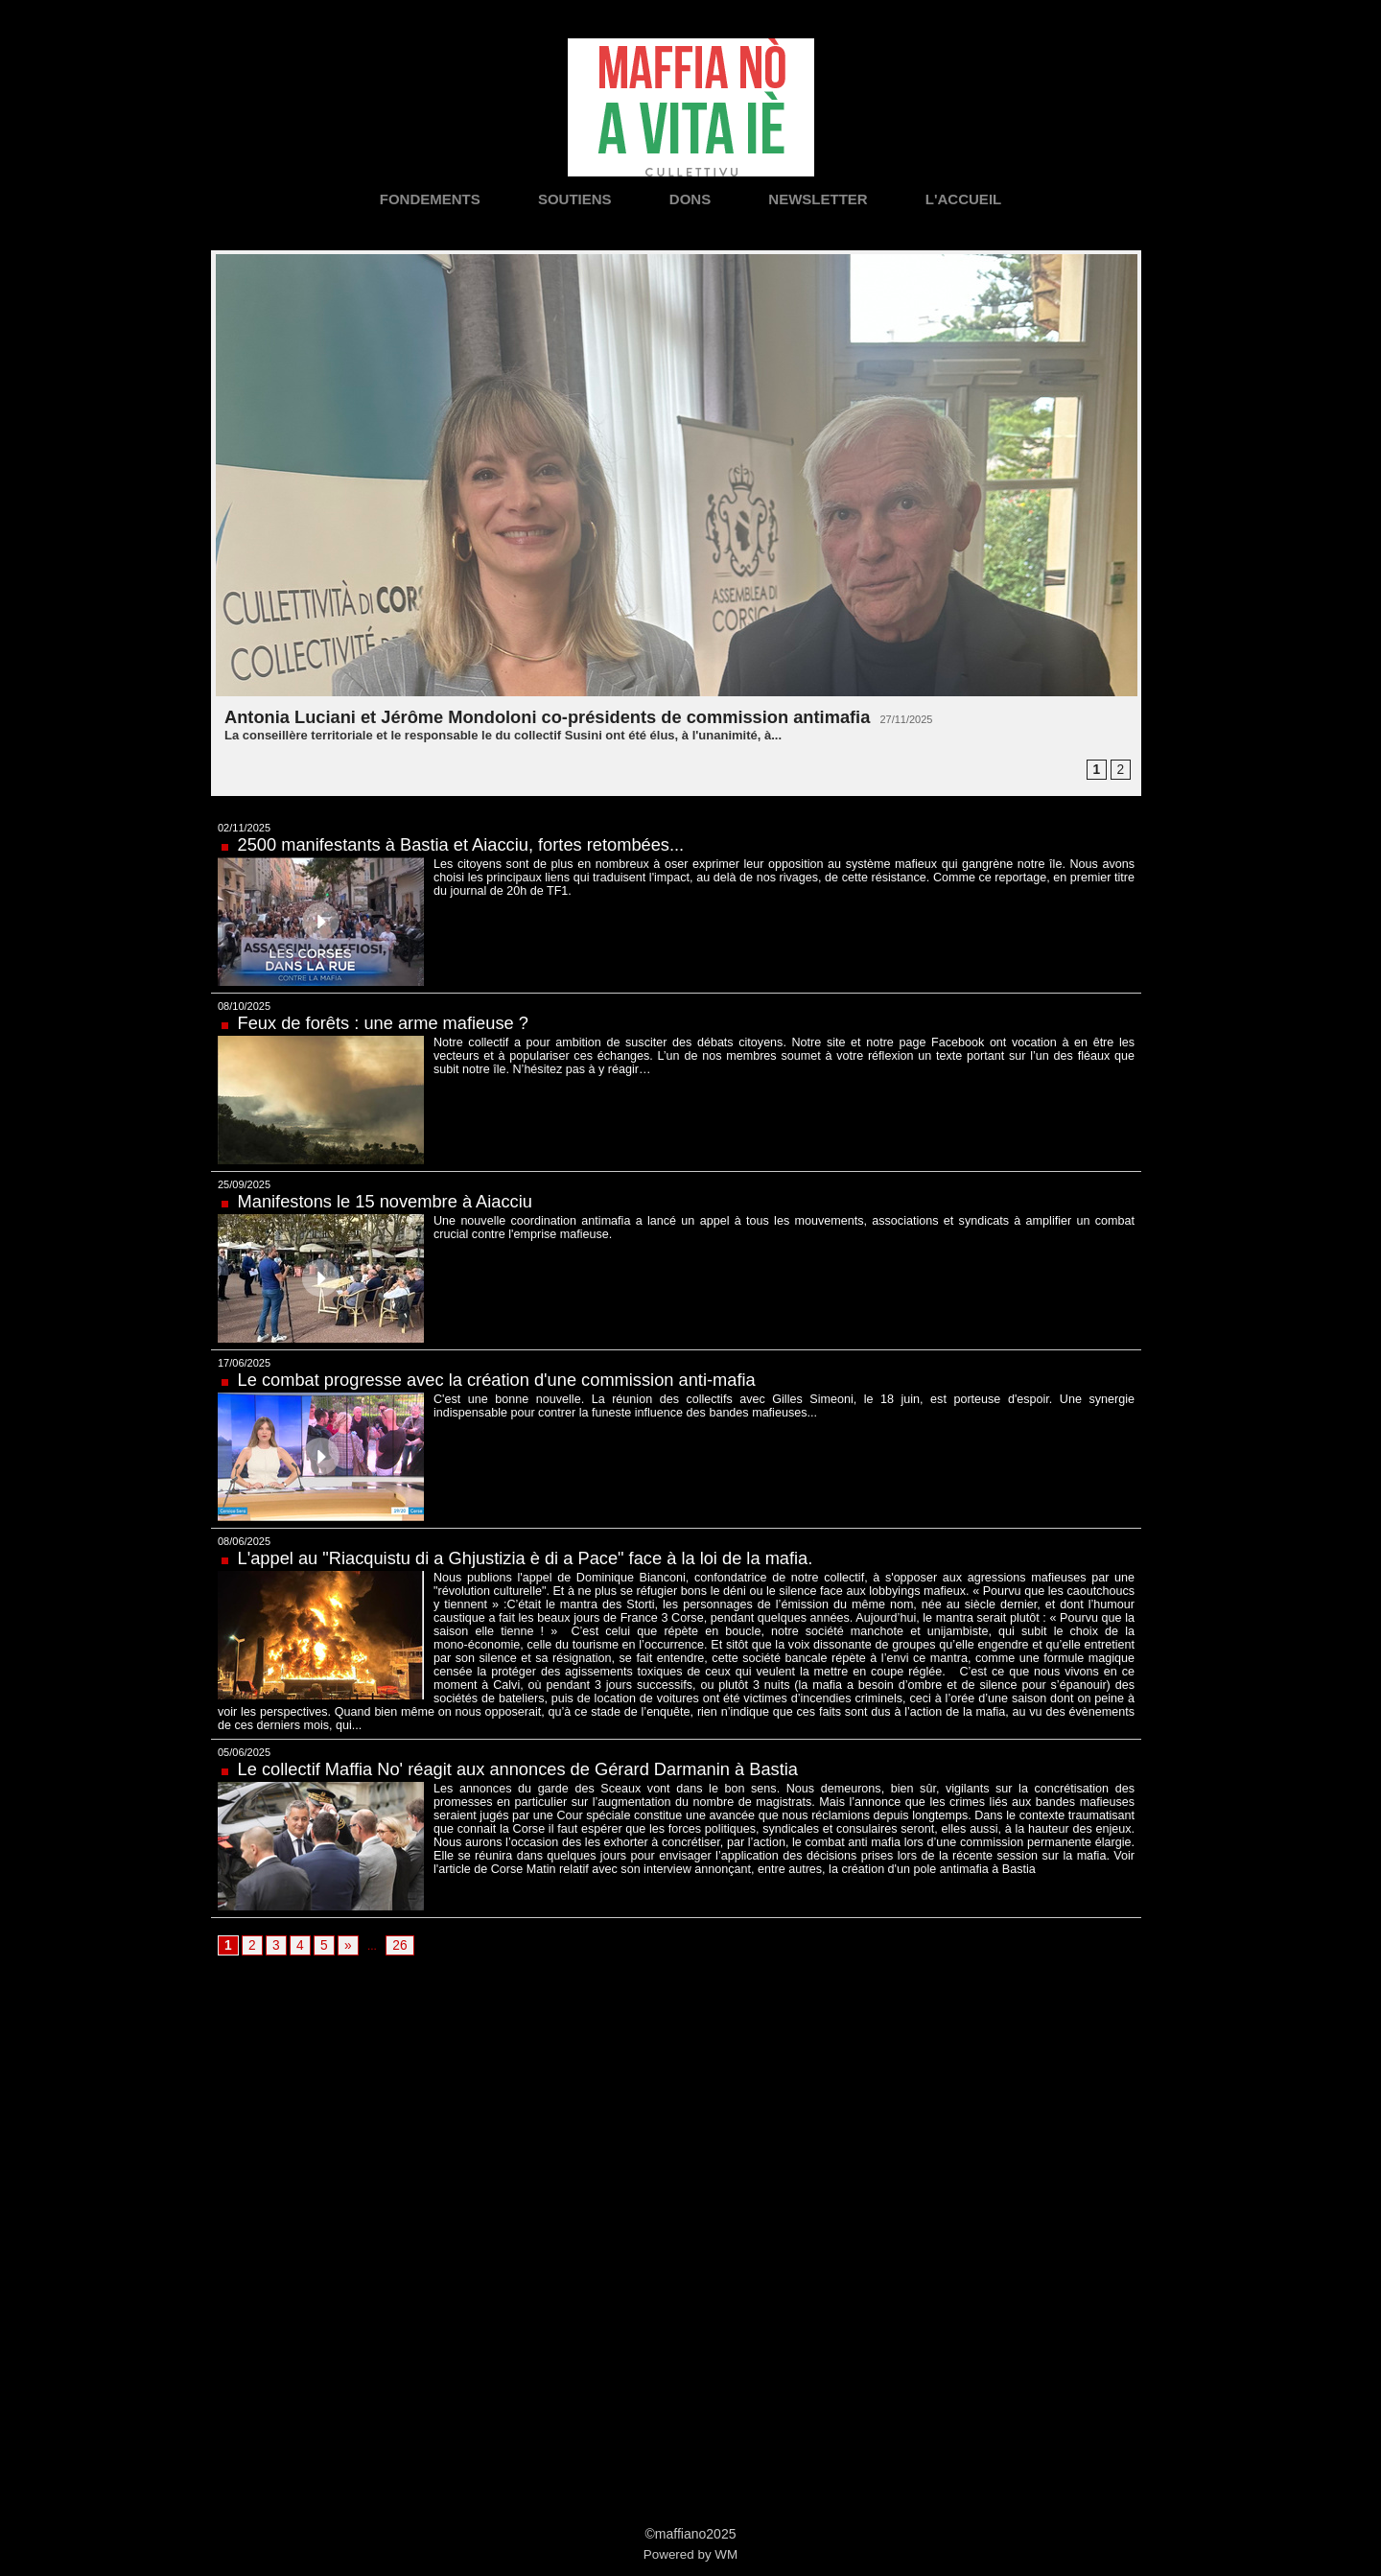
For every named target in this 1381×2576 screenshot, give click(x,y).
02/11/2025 (244, 827)
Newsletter (820, 199)
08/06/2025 (244, 1541)
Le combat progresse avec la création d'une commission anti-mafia (522, 1379)
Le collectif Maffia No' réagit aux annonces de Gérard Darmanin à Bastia (545, 1755)
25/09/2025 (244, 1184)
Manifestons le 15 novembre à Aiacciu (399, 1200)
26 (393, 1932)
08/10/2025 (244, 1006)
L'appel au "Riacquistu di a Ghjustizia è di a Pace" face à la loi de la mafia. (553, 1557)
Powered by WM (691, 2541)
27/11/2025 (968, 719)
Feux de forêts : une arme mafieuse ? (397, 1022)
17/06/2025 (244, 1363)
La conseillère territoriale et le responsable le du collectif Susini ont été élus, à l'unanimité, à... (503, 735)
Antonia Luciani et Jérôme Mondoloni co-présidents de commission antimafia (580, 716)
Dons (692, 199)
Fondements (432, 199)
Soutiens (577, 199)
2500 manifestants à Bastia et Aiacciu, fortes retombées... (482, 844)
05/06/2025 (244, 1739)
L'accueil (963, 199)
